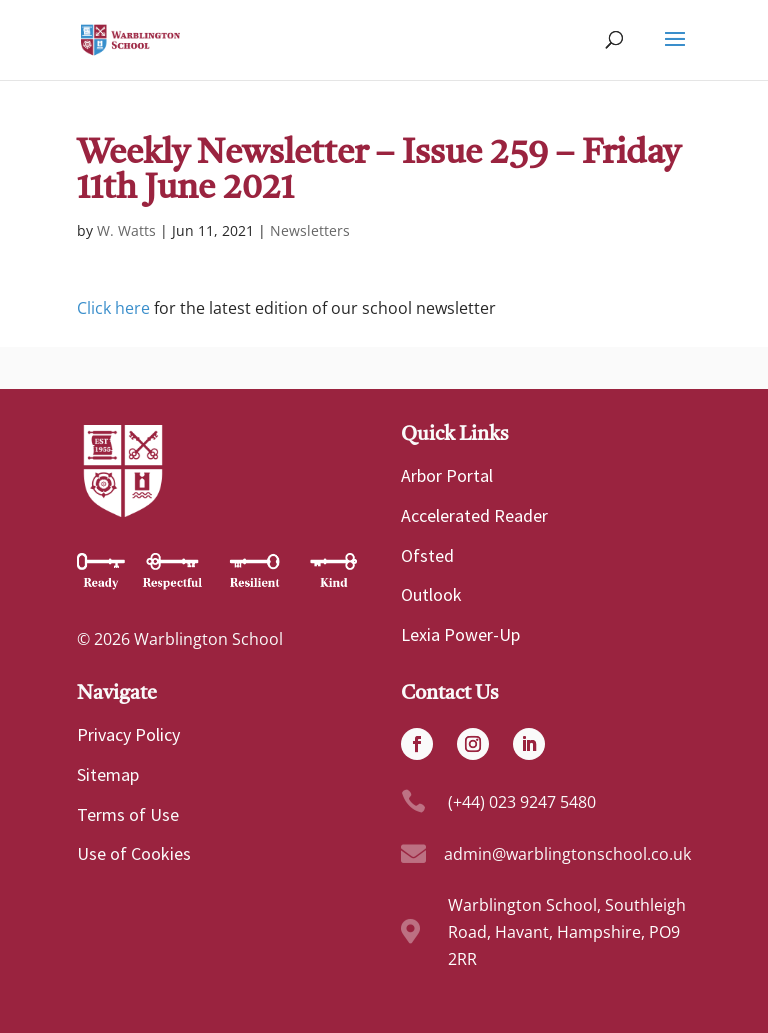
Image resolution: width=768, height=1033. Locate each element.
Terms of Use (128, 814)
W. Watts (126, 230)
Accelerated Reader (474, 515)
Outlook (431, 594)
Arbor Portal (447, 475)
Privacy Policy (128, 734)
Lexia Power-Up (460, 634)
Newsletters (310, 230)
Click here (113, 308)
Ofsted (427, 555)
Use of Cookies (134, 853)
